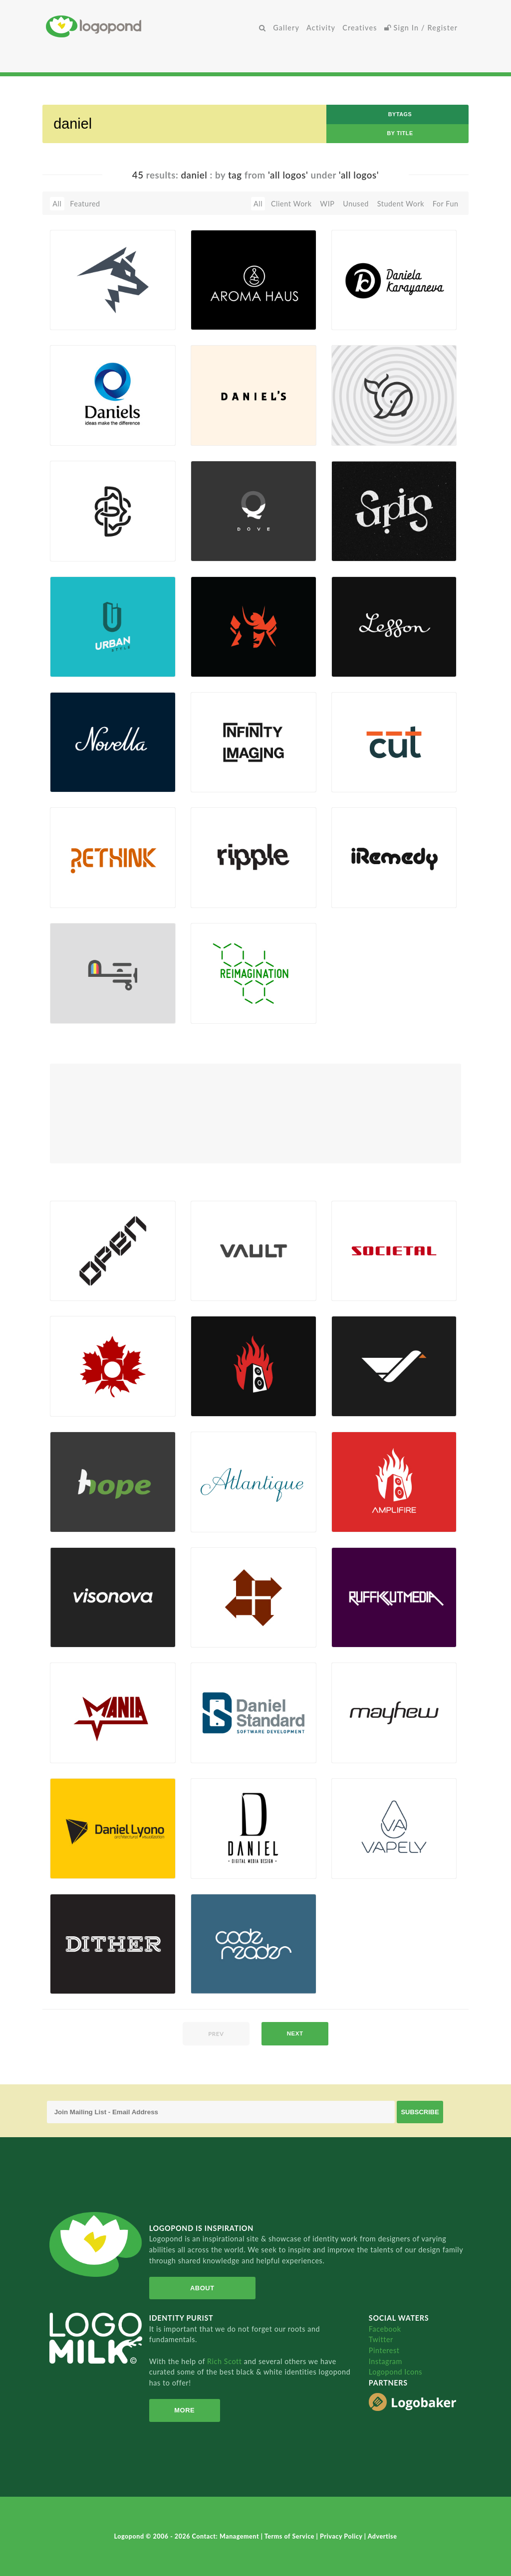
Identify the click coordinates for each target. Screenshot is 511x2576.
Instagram (385, 2361)
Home (151, 26)
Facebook (385, 2329)
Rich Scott (225, 2361)
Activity (320, 27)
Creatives (359, 27)
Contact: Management (226, 2536)
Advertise (382, 2536)
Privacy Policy (342, 2536)
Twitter (381, 2339)
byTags (400, 114)
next (295, 2033)
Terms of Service (290, 2536)
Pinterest (384, 2350)
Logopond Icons (395, 2372)
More (184, 2410)
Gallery (286, 27)
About (202, 2288)
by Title (400, 133)
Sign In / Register (421, 27)
